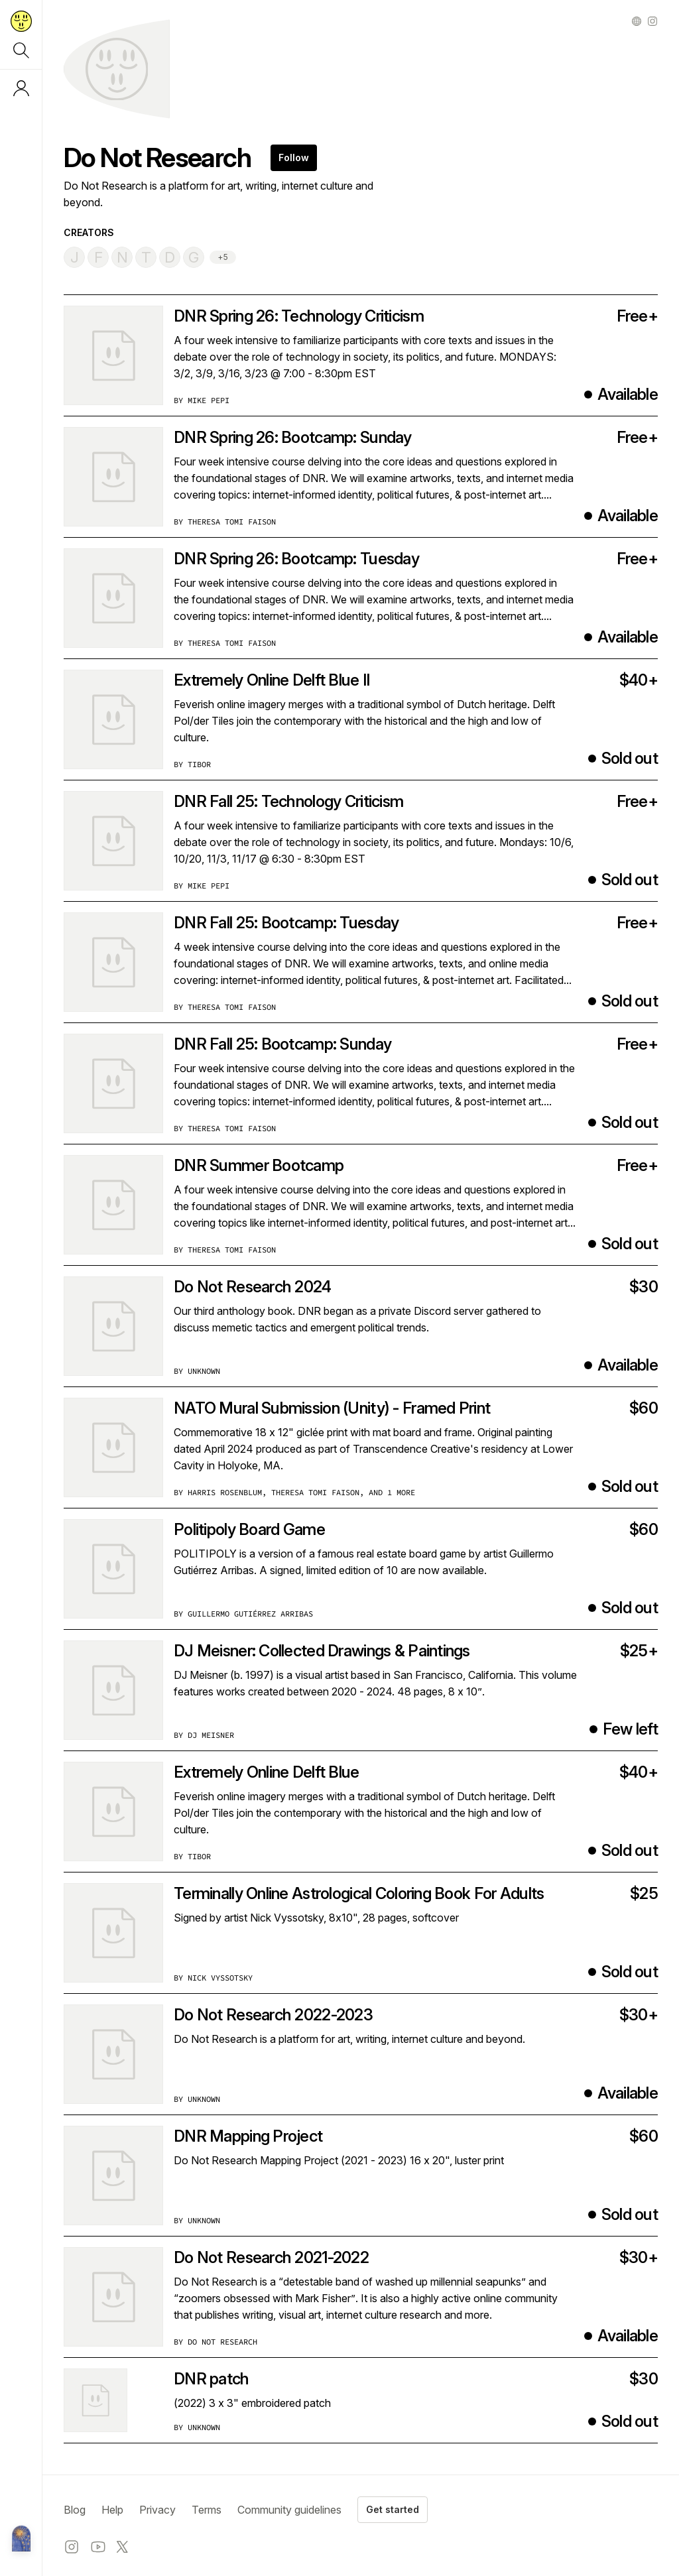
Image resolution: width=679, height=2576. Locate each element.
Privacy (157, 2509)
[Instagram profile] (652, 21)
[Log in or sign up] (21, 88)
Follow (293, 157)
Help (112, 2509)
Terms (206, 2509)
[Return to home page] (21, 21)
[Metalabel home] (21, 2539)
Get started (392, 2509)
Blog (75, 2509)
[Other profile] (636, 21)
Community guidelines (289, 2509)
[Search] (21, 50)
